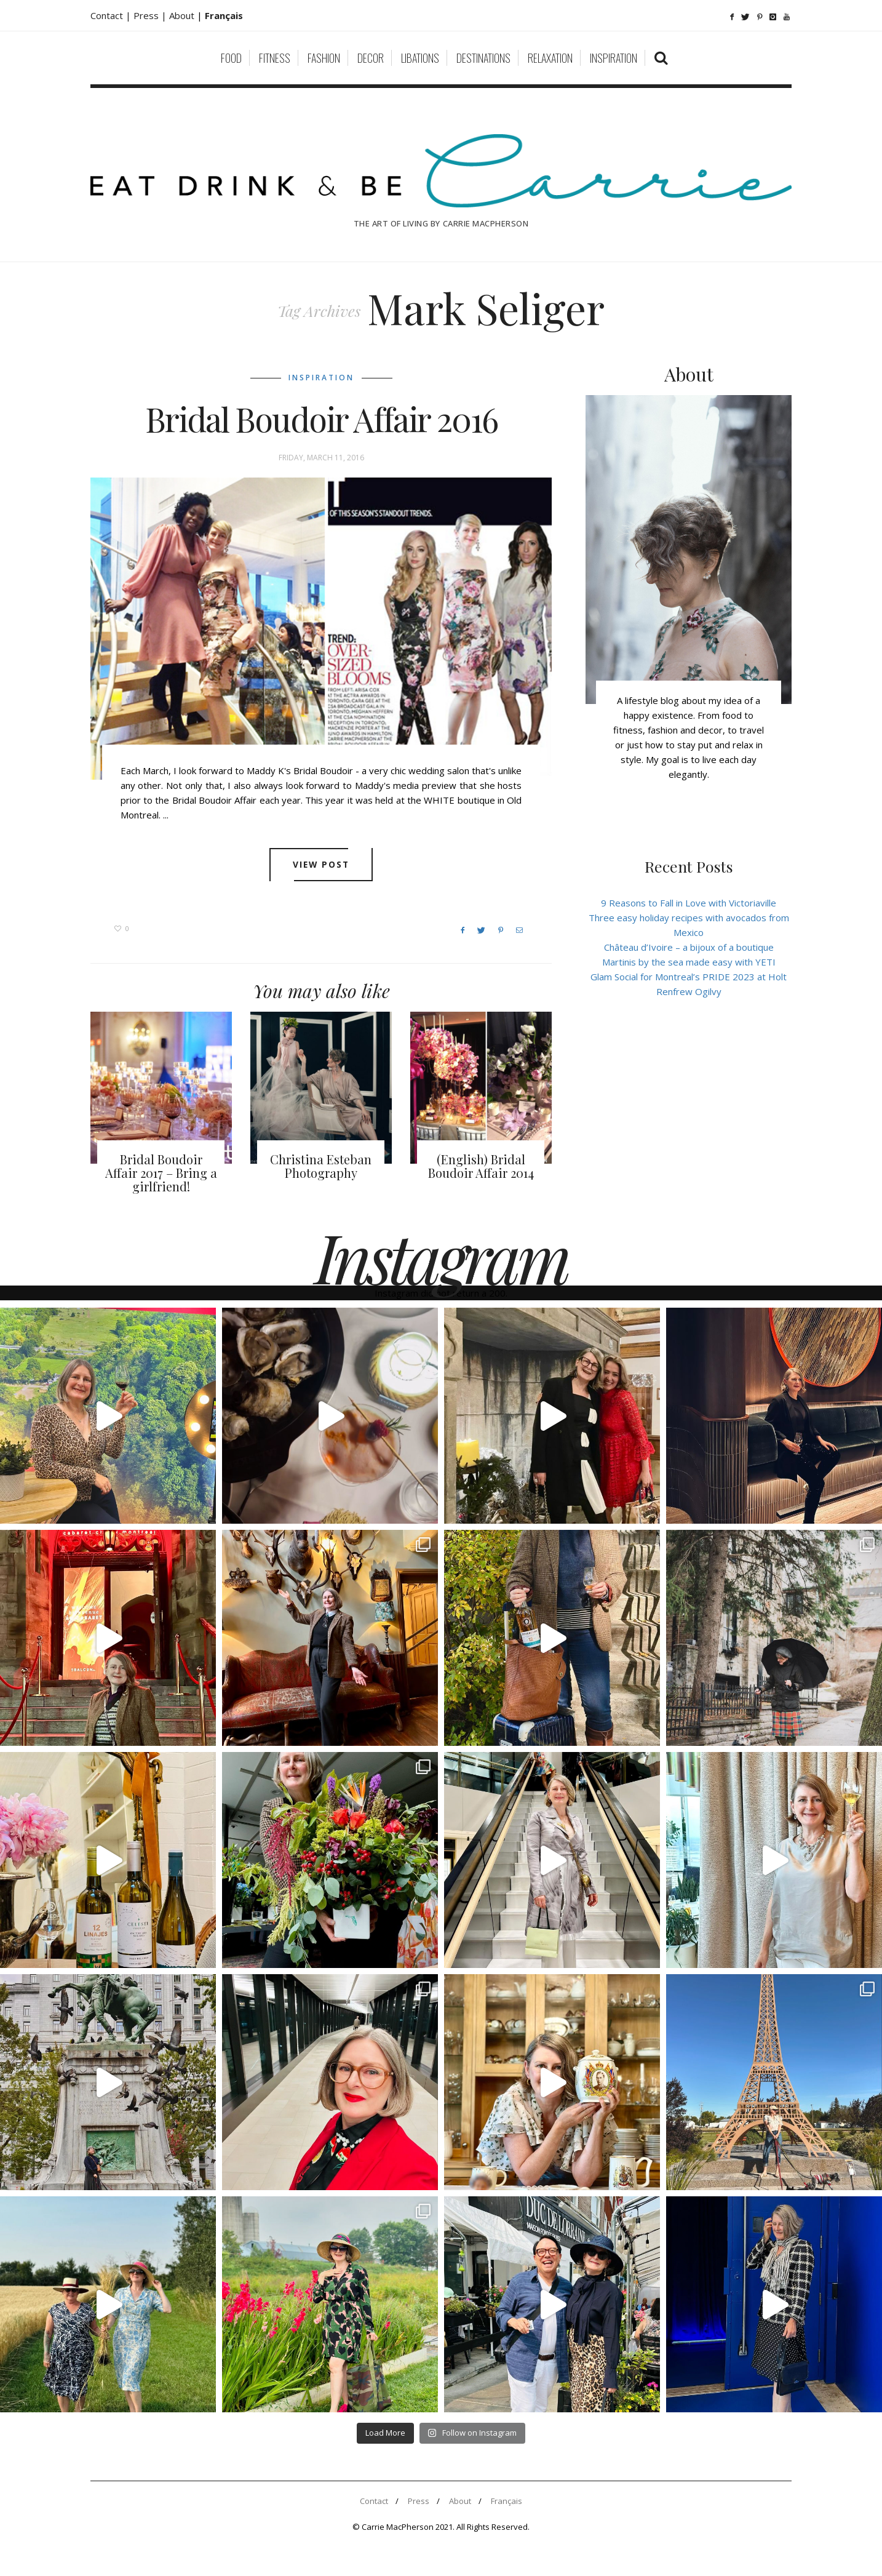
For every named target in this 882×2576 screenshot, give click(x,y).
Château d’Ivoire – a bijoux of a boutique (689, 947)
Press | (151, 15)
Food (231, 58)
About (183, 15)
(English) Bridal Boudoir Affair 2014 (481, 1166)
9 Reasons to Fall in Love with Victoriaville (688, 903)
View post (321, 864)
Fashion (324, 58)
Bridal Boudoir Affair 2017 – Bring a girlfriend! (161, 1172)
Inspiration (613, 58)
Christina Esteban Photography (320, 1166)
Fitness (274, 58)
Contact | (111, 15)
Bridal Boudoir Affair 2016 (321, 419)
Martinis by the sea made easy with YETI (689, 962)
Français (506, 2500)
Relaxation (550, 58)
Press (418, 2500)
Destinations (483, 58)
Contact (374, 2500)
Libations (420, 58)
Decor (370, 58)
